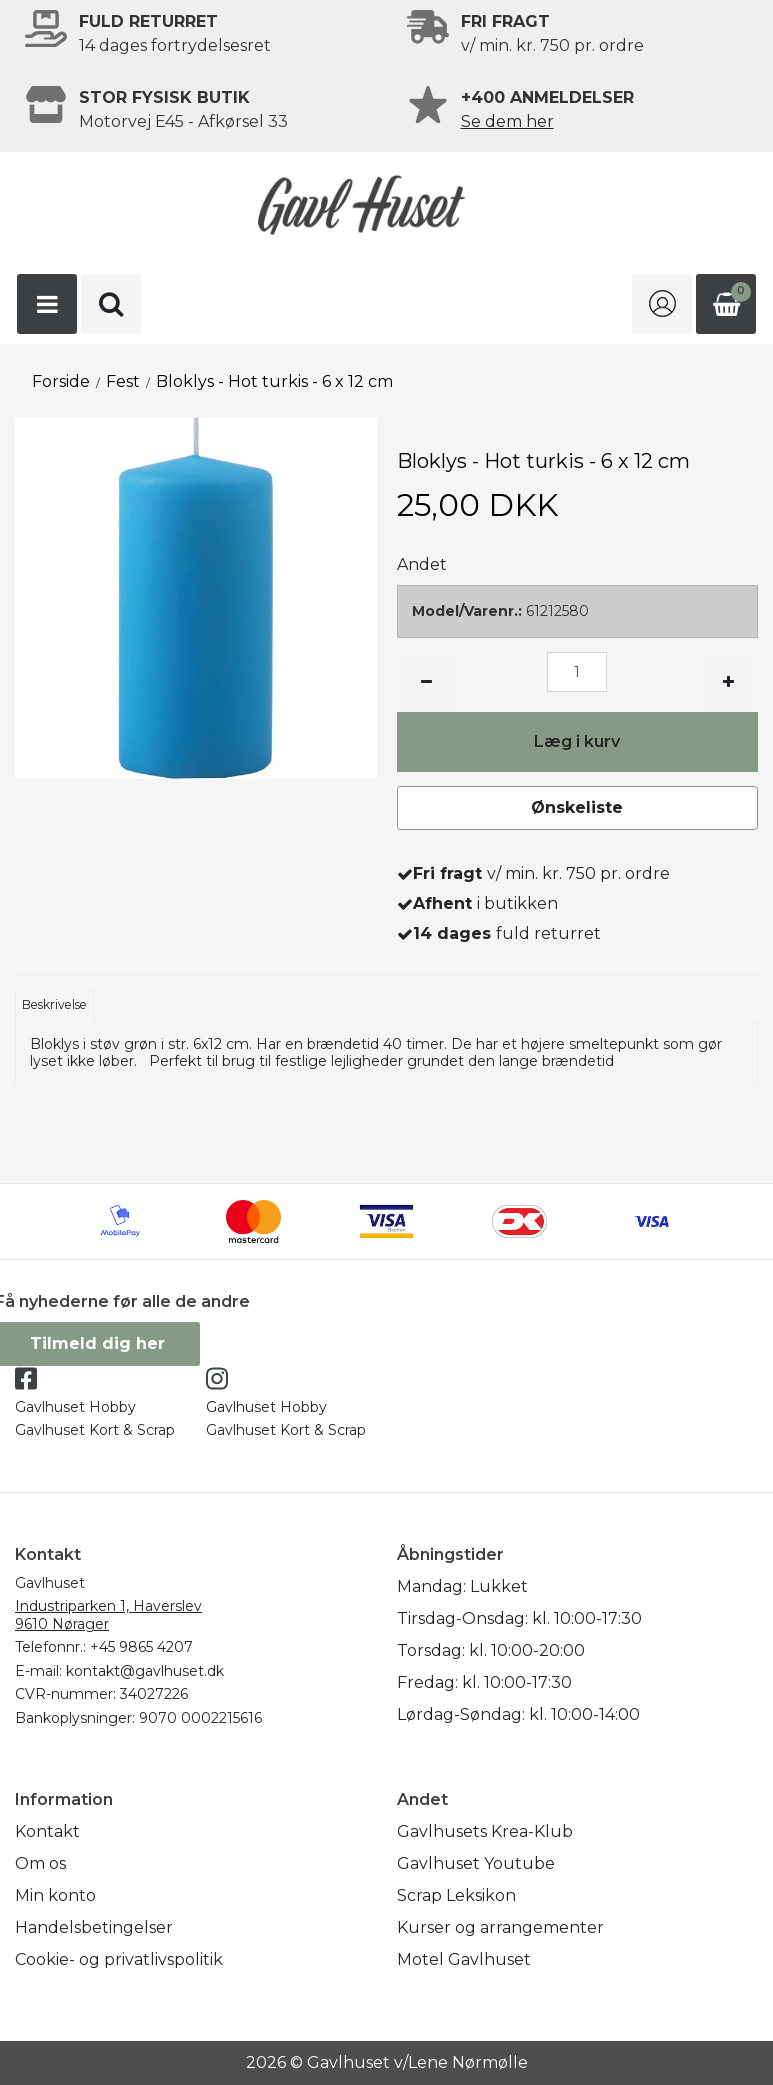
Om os (40, 1863)
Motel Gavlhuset (464, 1959)
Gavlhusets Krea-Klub (485, 1831)
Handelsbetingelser (94, 1927)
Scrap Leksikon (456, 1895)
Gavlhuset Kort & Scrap (95, 1430)
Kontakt (47, 1831)
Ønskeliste (577, 807)
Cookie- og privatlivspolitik (119, 1959)
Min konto (55, 1895)
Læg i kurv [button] (577, 741)
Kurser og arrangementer (500, 1927)
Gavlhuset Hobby (75, 1407)
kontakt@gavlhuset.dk (145, 1671)
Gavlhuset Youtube (476, 1863)
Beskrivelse (54, 1004)
